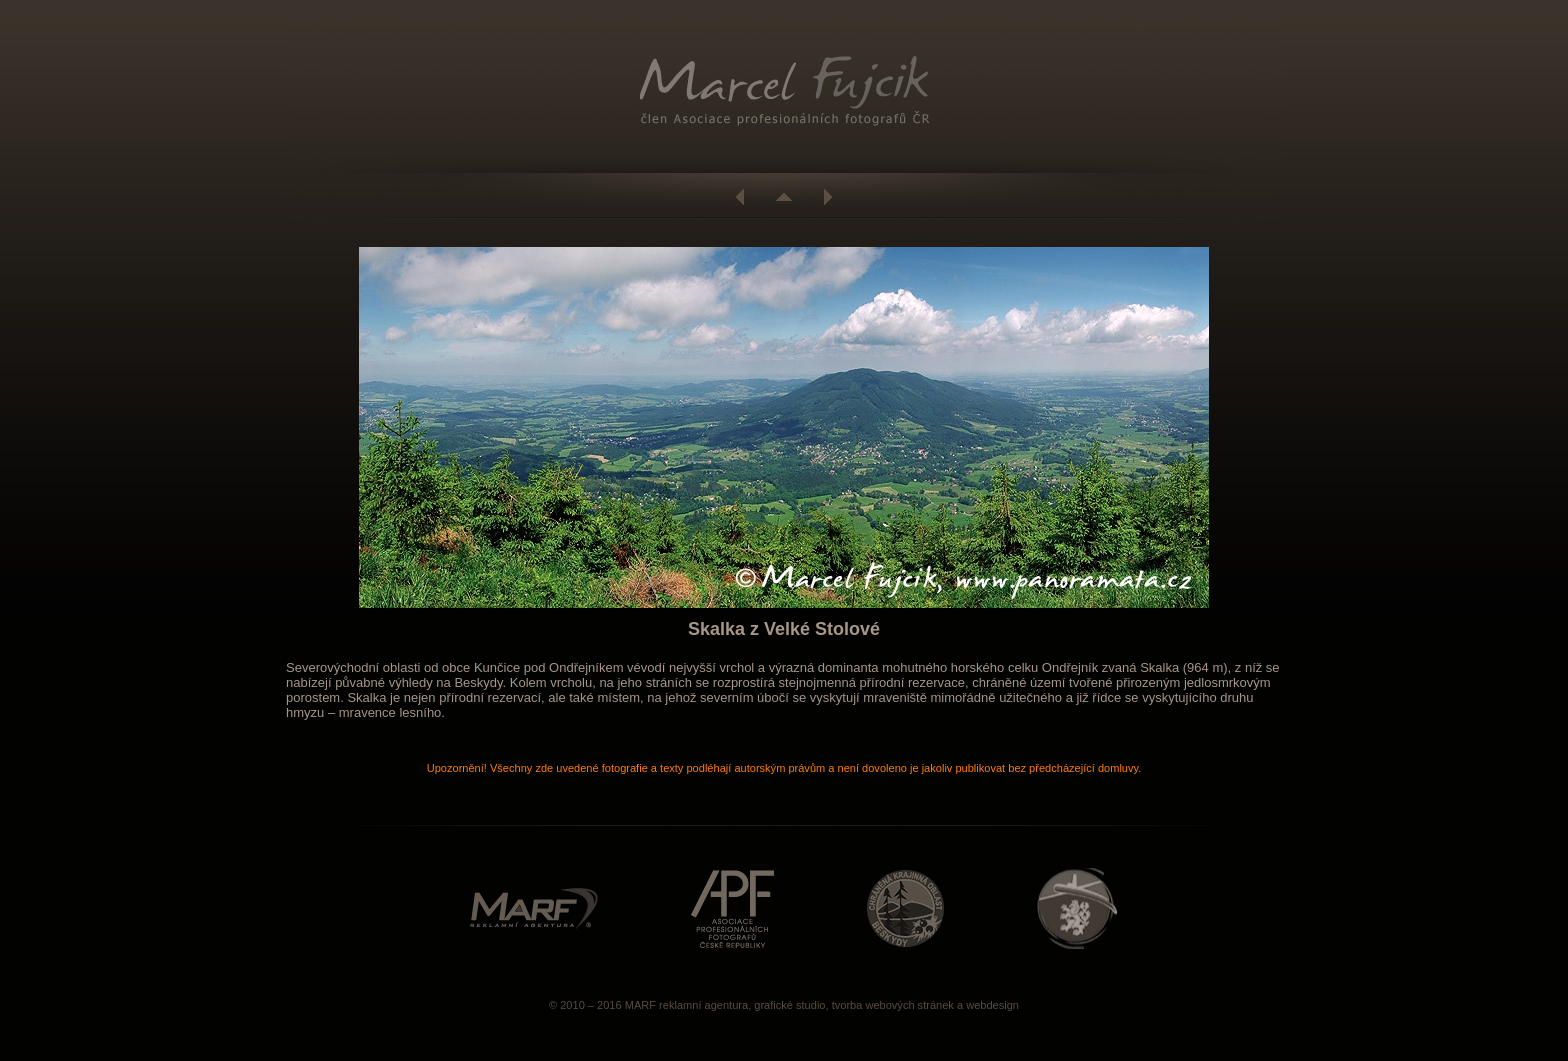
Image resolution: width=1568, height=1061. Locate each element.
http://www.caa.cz (1077, 908)
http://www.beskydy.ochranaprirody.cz (905, 908)
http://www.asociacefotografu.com (732, 908)
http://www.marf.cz (534, 908)
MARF (640, 1005)
